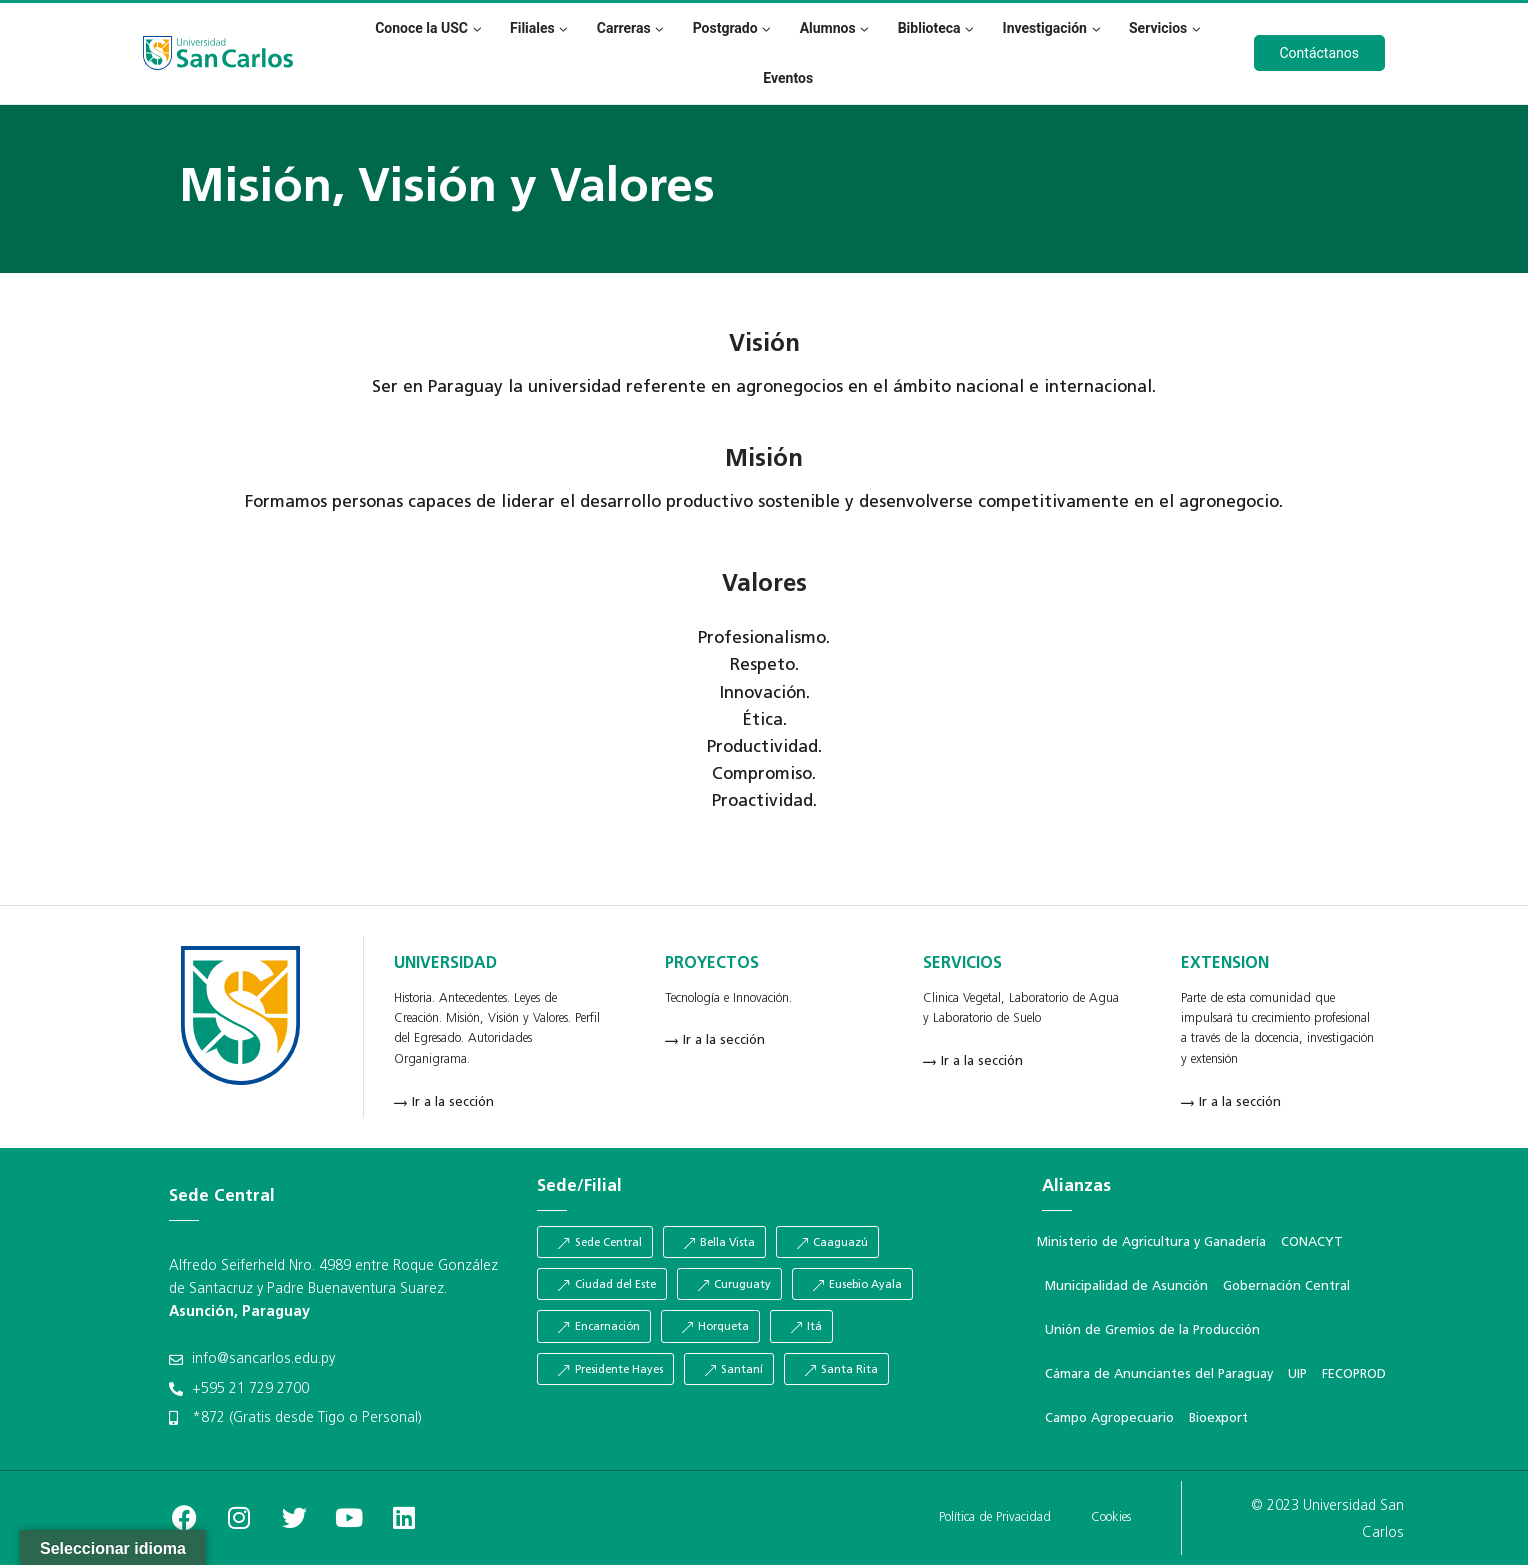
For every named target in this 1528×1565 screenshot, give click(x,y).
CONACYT (1312, 1242)
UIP (1297, 1374)
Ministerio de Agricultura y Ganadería (1151, 1242)
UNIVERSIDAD (445, 964)
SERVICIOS (962, 964)
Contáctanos (1320, 53)
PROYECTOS (712, 964)
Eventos (788, 78)
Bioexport (1218, 1418)
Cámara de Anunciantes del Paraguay (1159, 1374)
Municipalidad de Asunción (1126, 1286)
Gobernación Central (1286, 1286)
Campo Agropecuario (1109, 1418)
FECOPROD (1354, 1374)
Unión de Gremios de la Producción (1152, 1330)
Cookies (1111, 1517)
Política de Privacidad (995, 1517)
